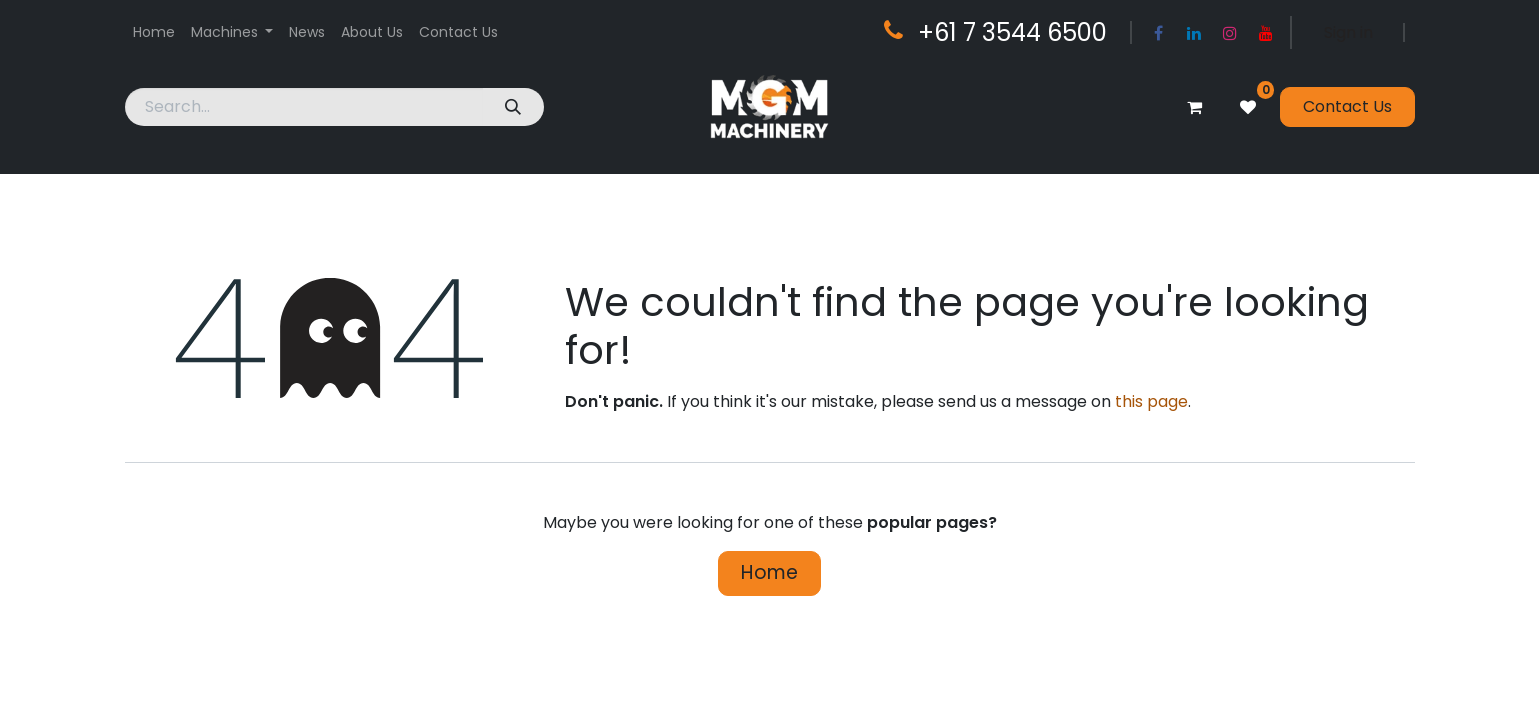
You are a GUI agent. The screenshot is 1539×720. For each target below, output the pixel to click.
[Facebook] (1158, 33)
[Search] (513, 107)
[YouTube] (1266, 33)
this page (1151, 401)
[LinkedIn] (1194, 33)
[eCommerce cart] (1194, 107)
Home (769, 572)
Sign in (1348, 32)
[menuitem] (154, 32)
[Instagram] (1230, 33)
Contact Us (1347, 106)
